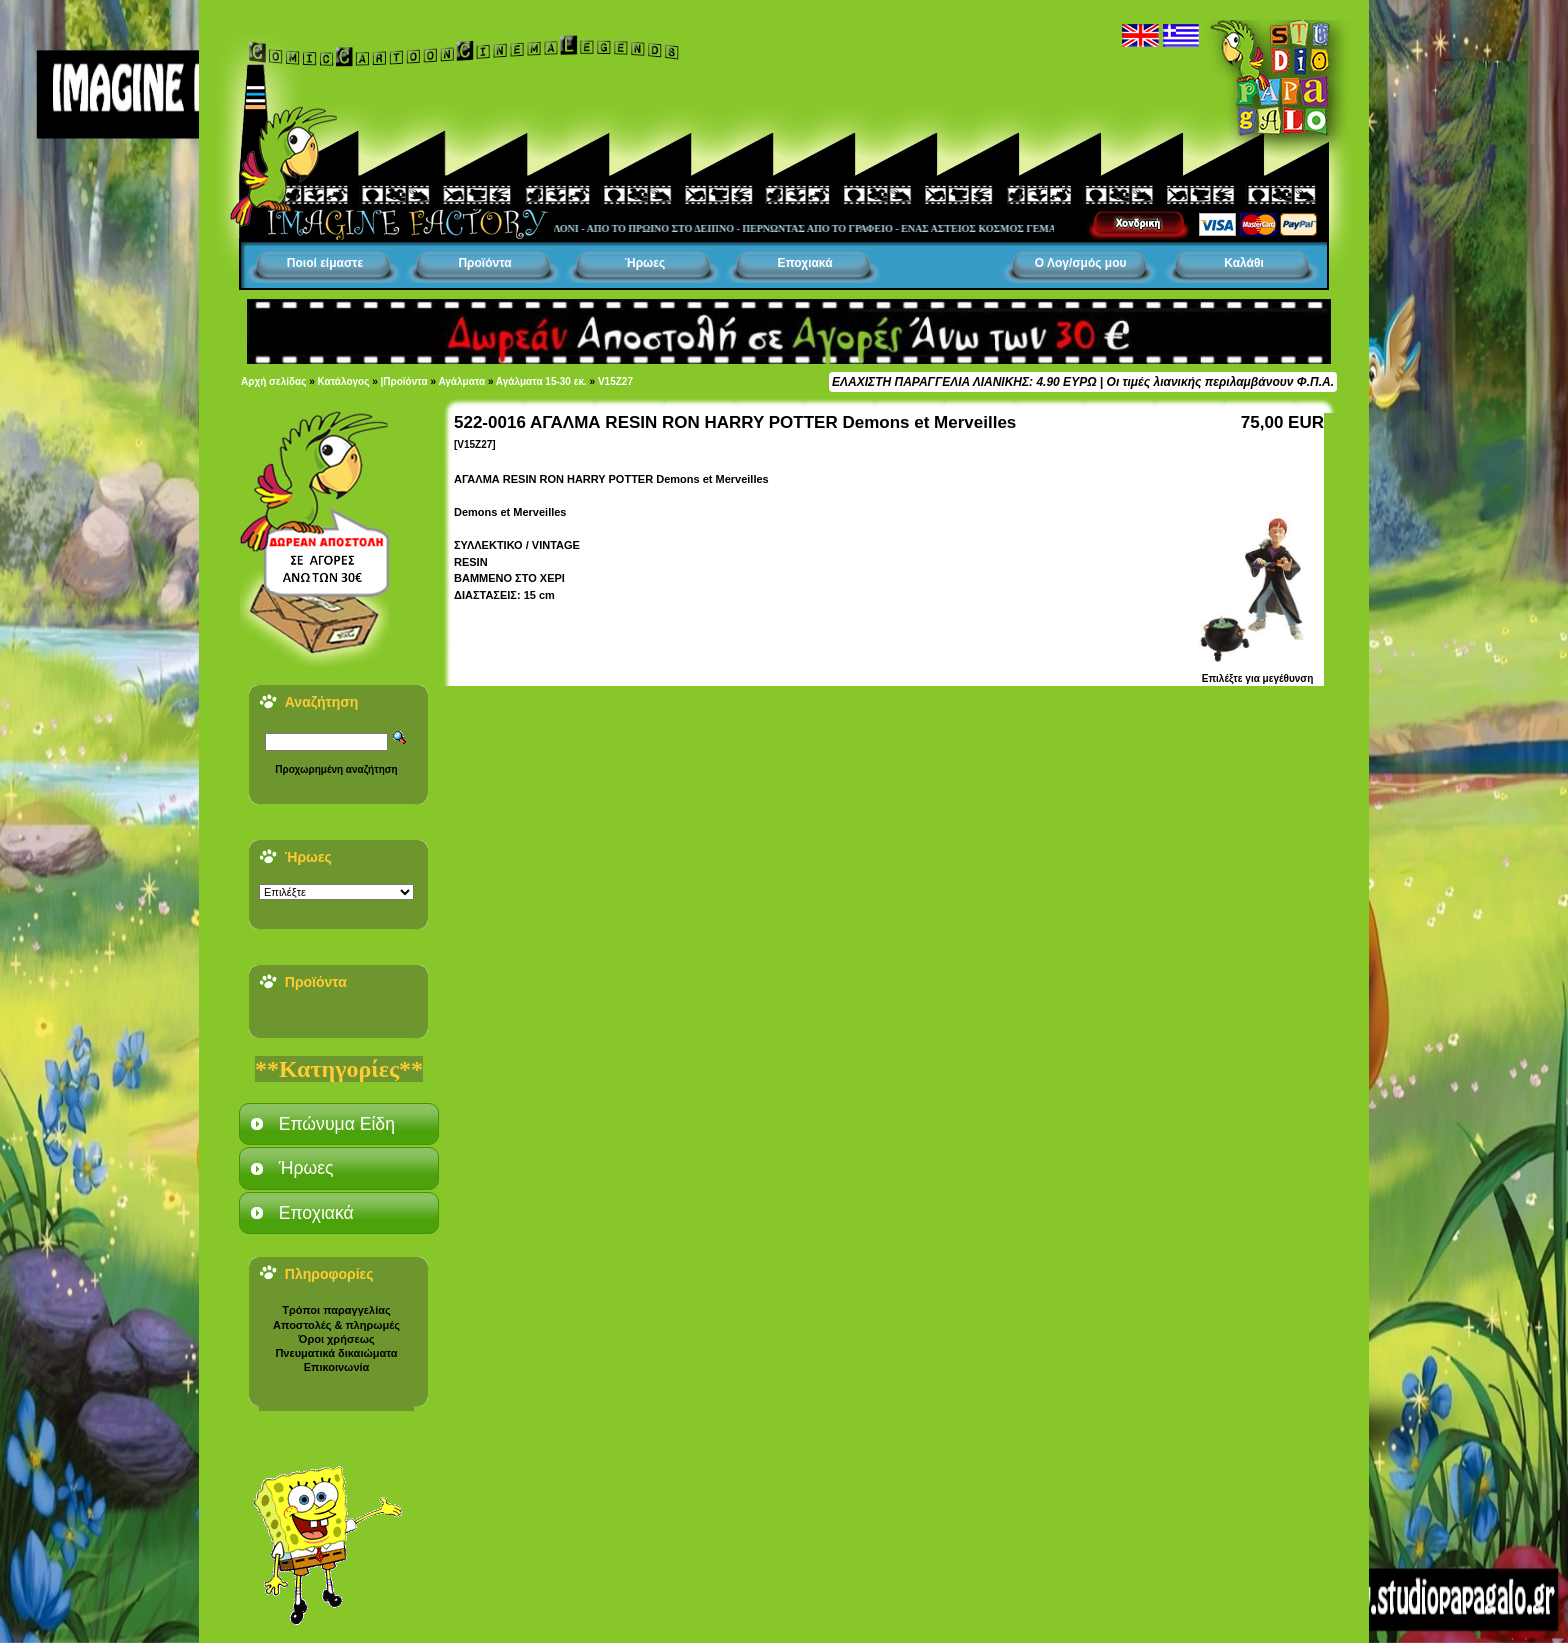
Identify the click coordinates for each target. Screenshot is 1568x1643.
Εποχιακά (804, 263)
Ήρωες (645, 263)
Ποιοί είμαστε (325, 263)
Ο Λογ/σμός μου (1081, 263)
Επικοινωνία (337, 1367)
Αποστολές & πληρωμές (336, 1325)
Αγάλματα (461, 381)
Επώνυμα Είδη (337, 1124)
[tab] (339, 1124)
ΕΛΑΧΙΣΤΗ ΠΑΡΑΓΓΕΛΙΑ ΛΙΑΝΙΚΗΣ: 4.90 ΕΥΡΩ (964, 382)
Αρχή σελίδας (273, 381)
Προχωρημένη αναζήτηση (336, 769)
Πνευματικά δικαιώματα (336, 1353)
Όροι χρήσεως (336, 1339)
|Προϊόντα (404, 381)
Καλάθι (1244, 263)
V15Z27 (615, 381)
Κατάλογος (344, 381)
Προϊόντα (484, 263)
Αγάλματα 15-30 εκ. (541, 381)
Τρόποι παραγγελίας (336, 1310)
